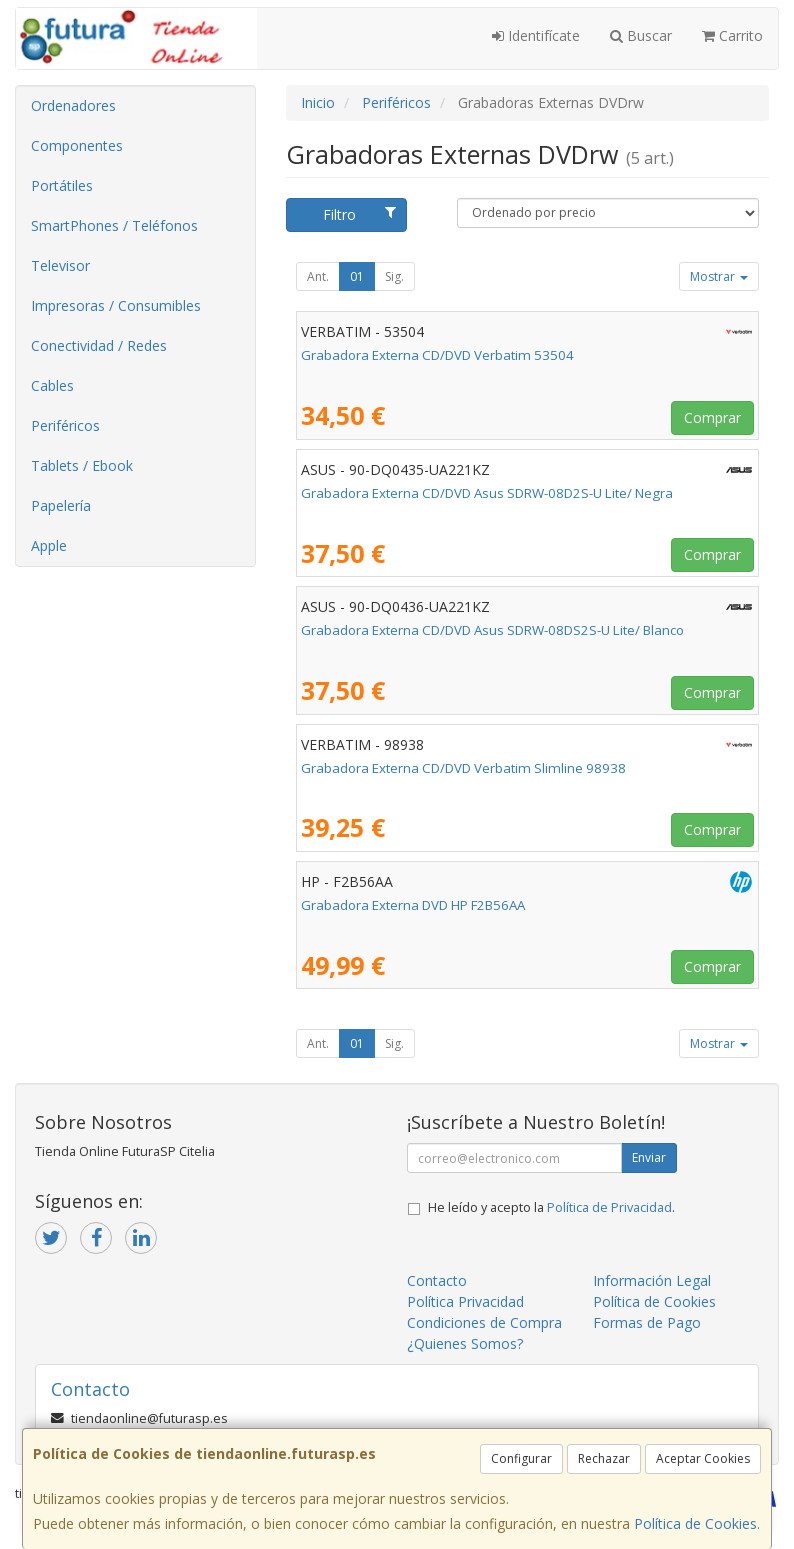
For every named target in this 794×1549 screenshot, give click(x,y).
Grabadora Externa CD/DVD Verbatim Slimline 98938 (463, 768)
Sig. (394, 276)
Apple (49, 545)
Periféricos (65, 425)
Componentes (77, 145)
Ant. (318, 276)
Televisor (60, 265)
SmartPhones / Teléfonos (114, 225)
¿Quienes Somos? (465, 1343)
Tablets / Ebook (82, 465)
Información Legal (652, 1280)
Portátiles (62, 185)
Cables (52, 385)
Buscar (641, 35)
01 (357, 276)
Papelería (61, 505)
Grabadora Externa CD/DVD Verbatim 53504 (437, 355)
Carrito (732, 35)
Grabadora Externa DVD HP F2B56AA (413, 905)
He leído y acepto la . (551, 1207)
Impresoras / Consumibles (116, 305)
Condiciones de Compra (484, 1322)
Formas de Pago (647, 1322)
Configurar (521, 1458)
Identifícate (536, 35)
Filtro (359, 214)
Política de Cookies (695, 1523)
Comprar (712, 417)
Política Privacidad (465, 1301)
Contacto (437, 1280)
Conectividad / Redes (99, 345)
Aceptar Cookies (703, 1458)
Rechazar (604, 1458)
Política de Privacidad (609, 1207)
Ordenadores (73, 105)
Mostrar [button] (719, 276)
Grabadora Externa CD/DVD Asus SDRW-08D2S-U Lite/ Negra (487, 493)
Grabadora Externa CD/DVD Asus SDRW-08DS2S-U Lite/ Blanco (492, 630)
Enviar (649, 1157)
